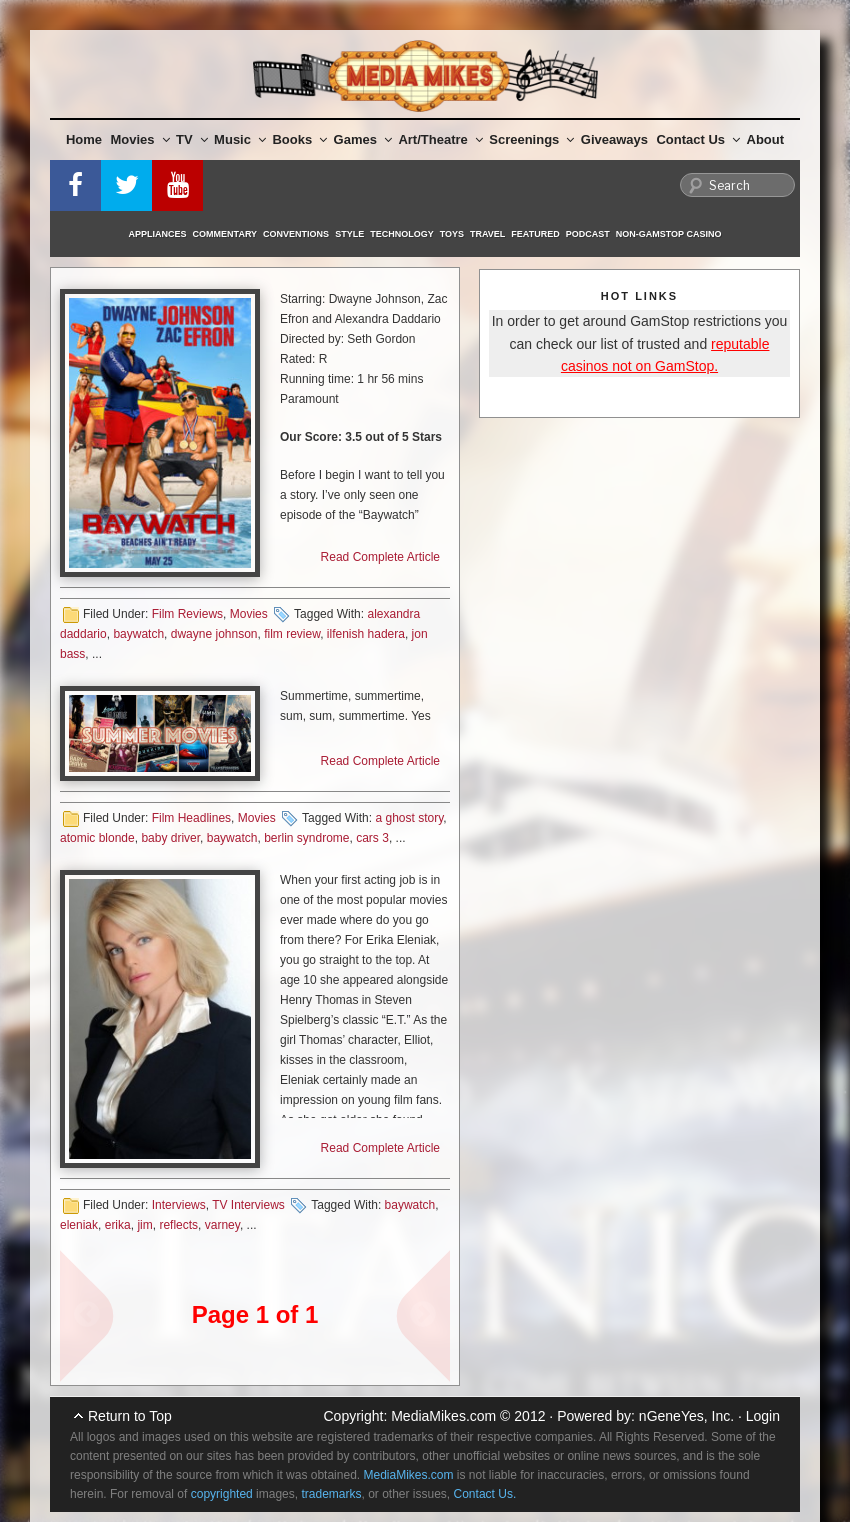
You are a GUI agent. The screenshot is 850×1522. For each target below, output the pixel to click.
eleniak (79, 1225)
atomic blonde (97, 838)
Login (763, 1416)
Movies (140, 139)
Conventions (296, 234)
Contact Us (698, 139)
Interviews (179, 1205)
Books (299, 139)
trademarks (331, 1494)
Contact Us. (485, 1494)
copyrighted (222, 1494)
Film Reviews (187, 614)
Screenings (531, 139)
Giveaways (614, 139)
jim (144, 1225)
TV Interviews (248, 1205)
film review (292, 634)
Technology (402, 234)
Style (349, 234)
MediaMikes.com (443, 1416)
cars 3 (372, 838)
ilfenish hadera (366, 634)
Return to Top (130, 1416)
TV (192, 139)
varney (222, 1225)
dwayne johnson (214, 634)
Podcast (588, 234)
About (766, 139)
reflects (178, 1225)
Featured (535, 234)
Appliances (158, 234)
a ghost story (409, 818)
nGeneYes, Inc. (686, 1416)
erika (118, 1225)
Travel (487, 234)
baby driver (170, 838)
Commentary (225, 234)
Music (240, 139)
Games (363, 139)
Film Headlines (191, 818)
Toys (452, 234)
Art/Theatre (440, 139)
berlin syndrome (306, 838)
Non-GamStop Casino (669, 234)
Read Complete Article (380, 557)
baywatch (138, 634)
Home (84, 139)
